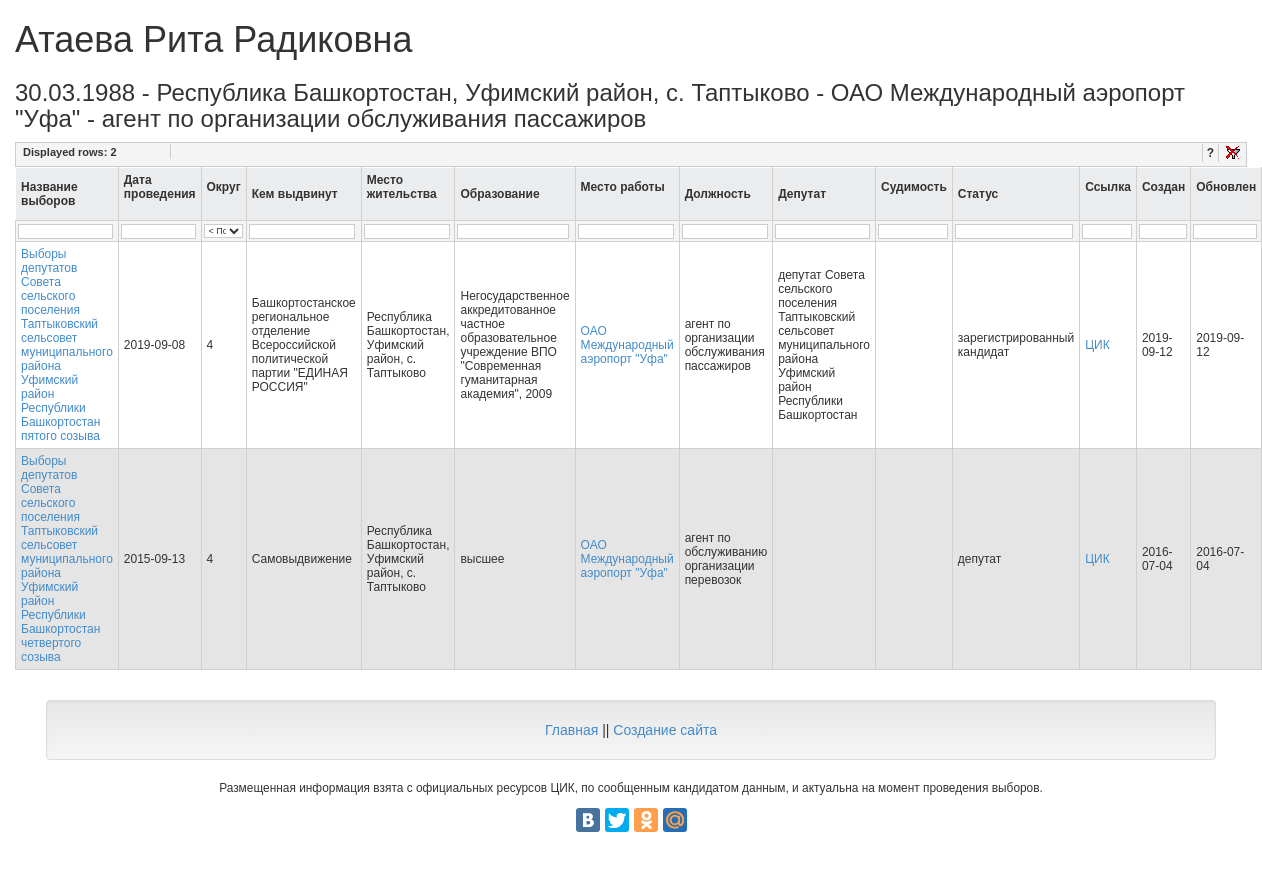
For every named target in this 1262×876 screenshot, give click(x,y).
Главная (571, 730)
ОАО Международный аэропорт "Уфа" (627, 345)
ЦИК (1097, 345)
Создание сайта (665, 730)
